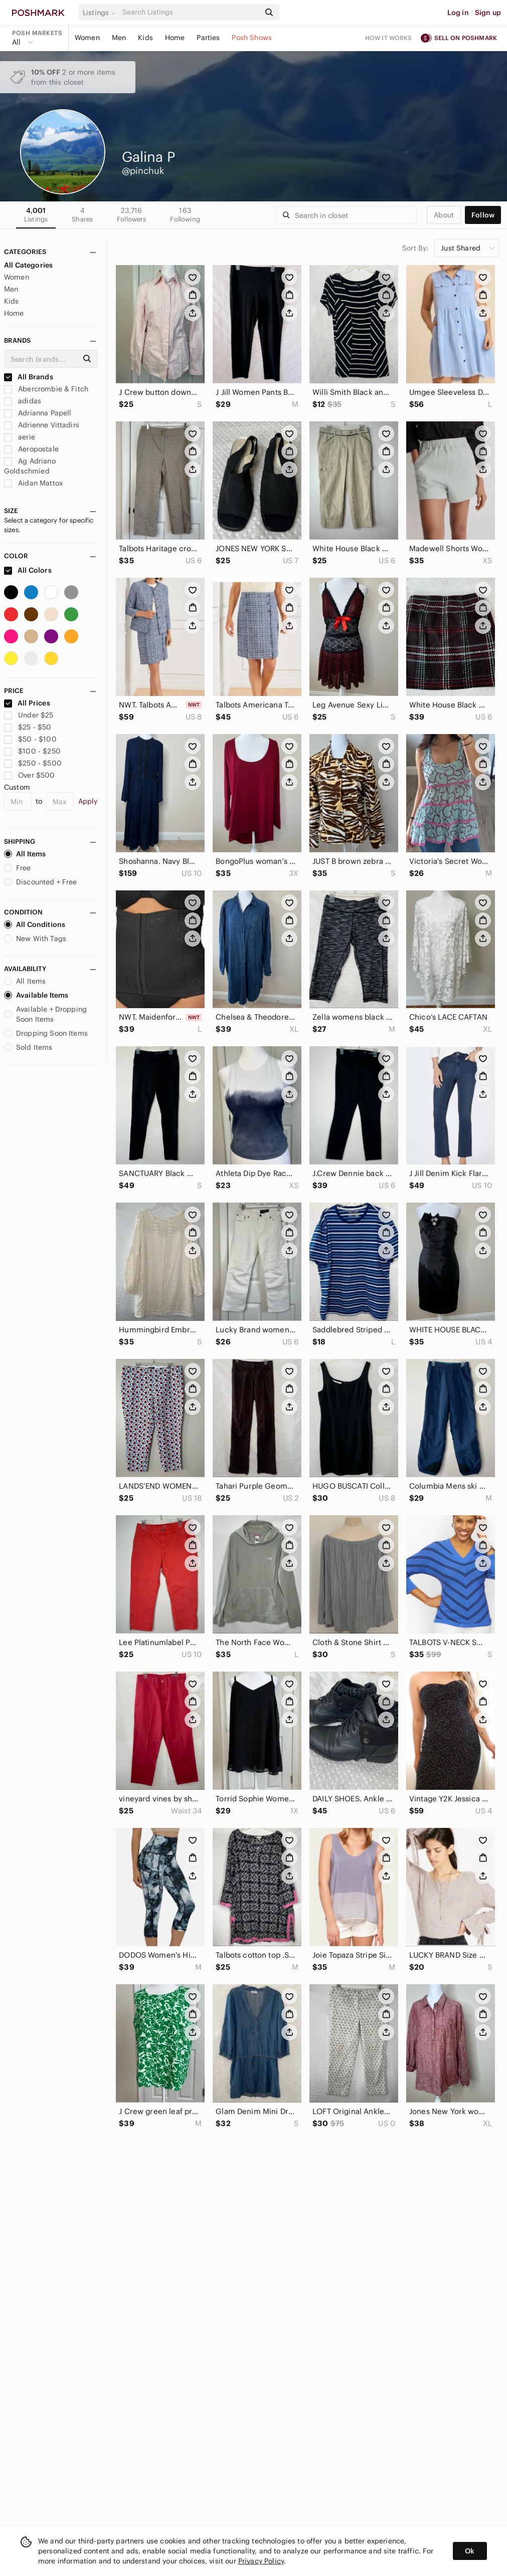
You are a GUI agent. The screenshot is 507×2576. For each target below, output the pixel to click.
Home (175, 37)
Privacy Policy (261, 2560)
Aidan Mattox (33, 483)
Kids (145, 37)
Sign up (488, 12)
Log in (458, 12)
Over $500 (29, 775)
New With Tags (35, 938)
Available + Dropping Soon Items (45, 1014)
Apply (88, 801)
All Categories (28, 265)
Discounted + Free (40, 881)
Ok (469, 2550)
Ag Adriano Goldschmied (30, 466)
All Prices (27, 703)
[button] (101, 13)
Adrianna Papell (37, 412)
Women (87, 37)
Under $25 (29, 715)
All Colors (28, 570)
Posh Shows (252, 37)
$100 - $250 (32, 751)
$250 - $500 (33, 763)
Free (17, 867)
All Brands (28, 376)
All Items (25, 853)
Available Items (36, 995)
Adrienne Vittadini (41, 424)
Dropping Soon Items (46, 1033)
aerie (19, 436)
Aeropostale (31, 448)
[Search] (190, 12)
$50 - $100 (30, 739)
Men (119, 37)
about (444, 214)
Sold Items (28, 1047)
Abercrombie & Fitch (46, 388)
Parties (208, 37)
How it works (388, 38)
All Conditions (34, 924)
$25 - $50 (28, 727)
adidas (22, 400)
